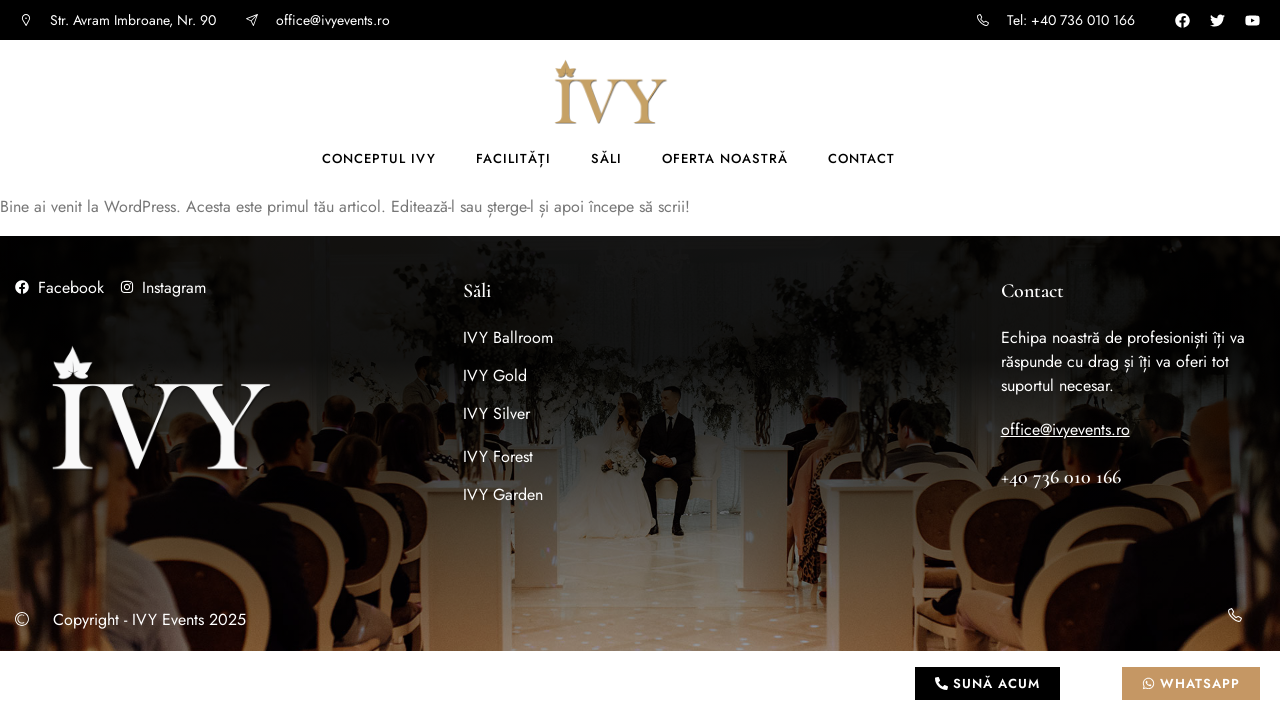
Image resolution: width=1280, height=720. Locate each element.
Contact (861, 158)
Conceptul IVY (379, 158)
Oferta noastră (725, 158)
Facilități (513, 158)
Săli (606, 158)
